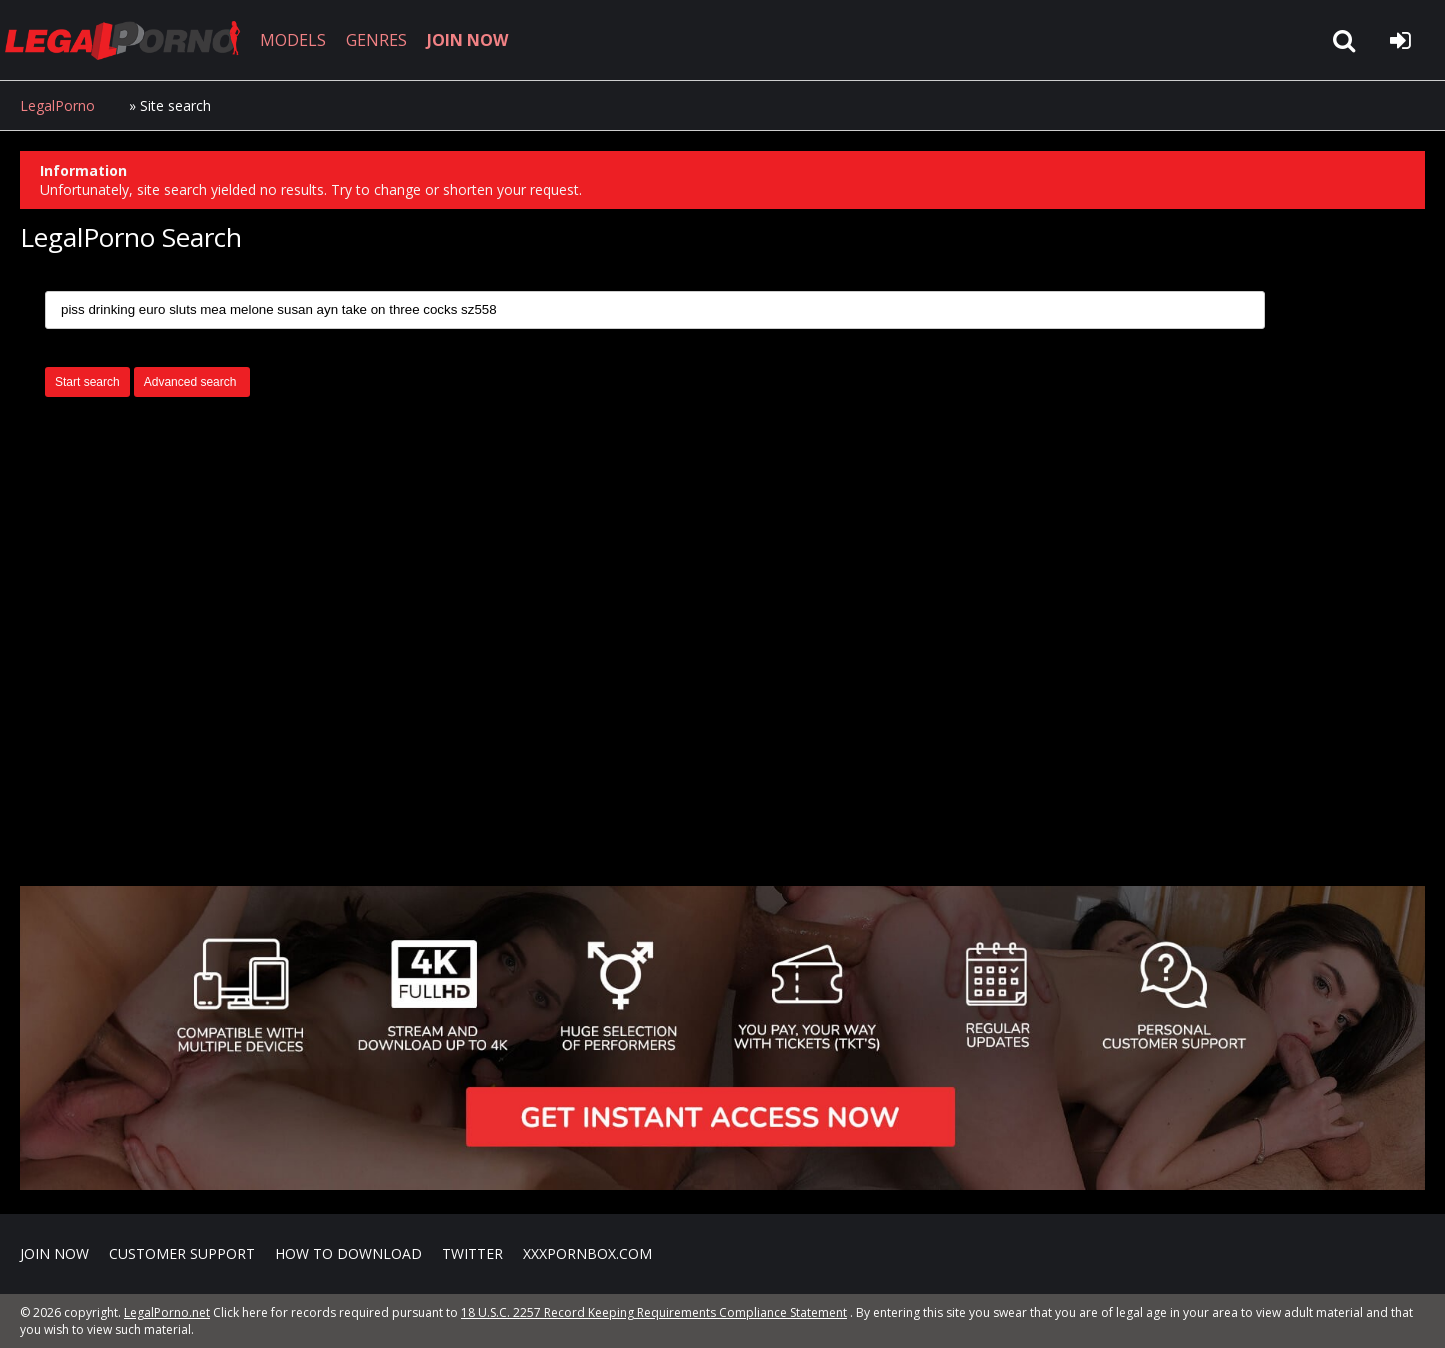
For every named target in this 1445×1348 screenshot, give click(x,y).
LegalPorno (57, 105)
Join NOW (54, 1253)
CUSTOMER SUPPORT (182, 1253)
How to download (348, 1253)
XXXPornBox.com (587, 1253)
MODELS (293, 40)
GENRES (376, 40)
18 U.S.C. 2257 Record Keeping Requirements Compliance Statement (654, 1312)
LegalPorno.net (130, 40)
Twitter (472, 1253)
